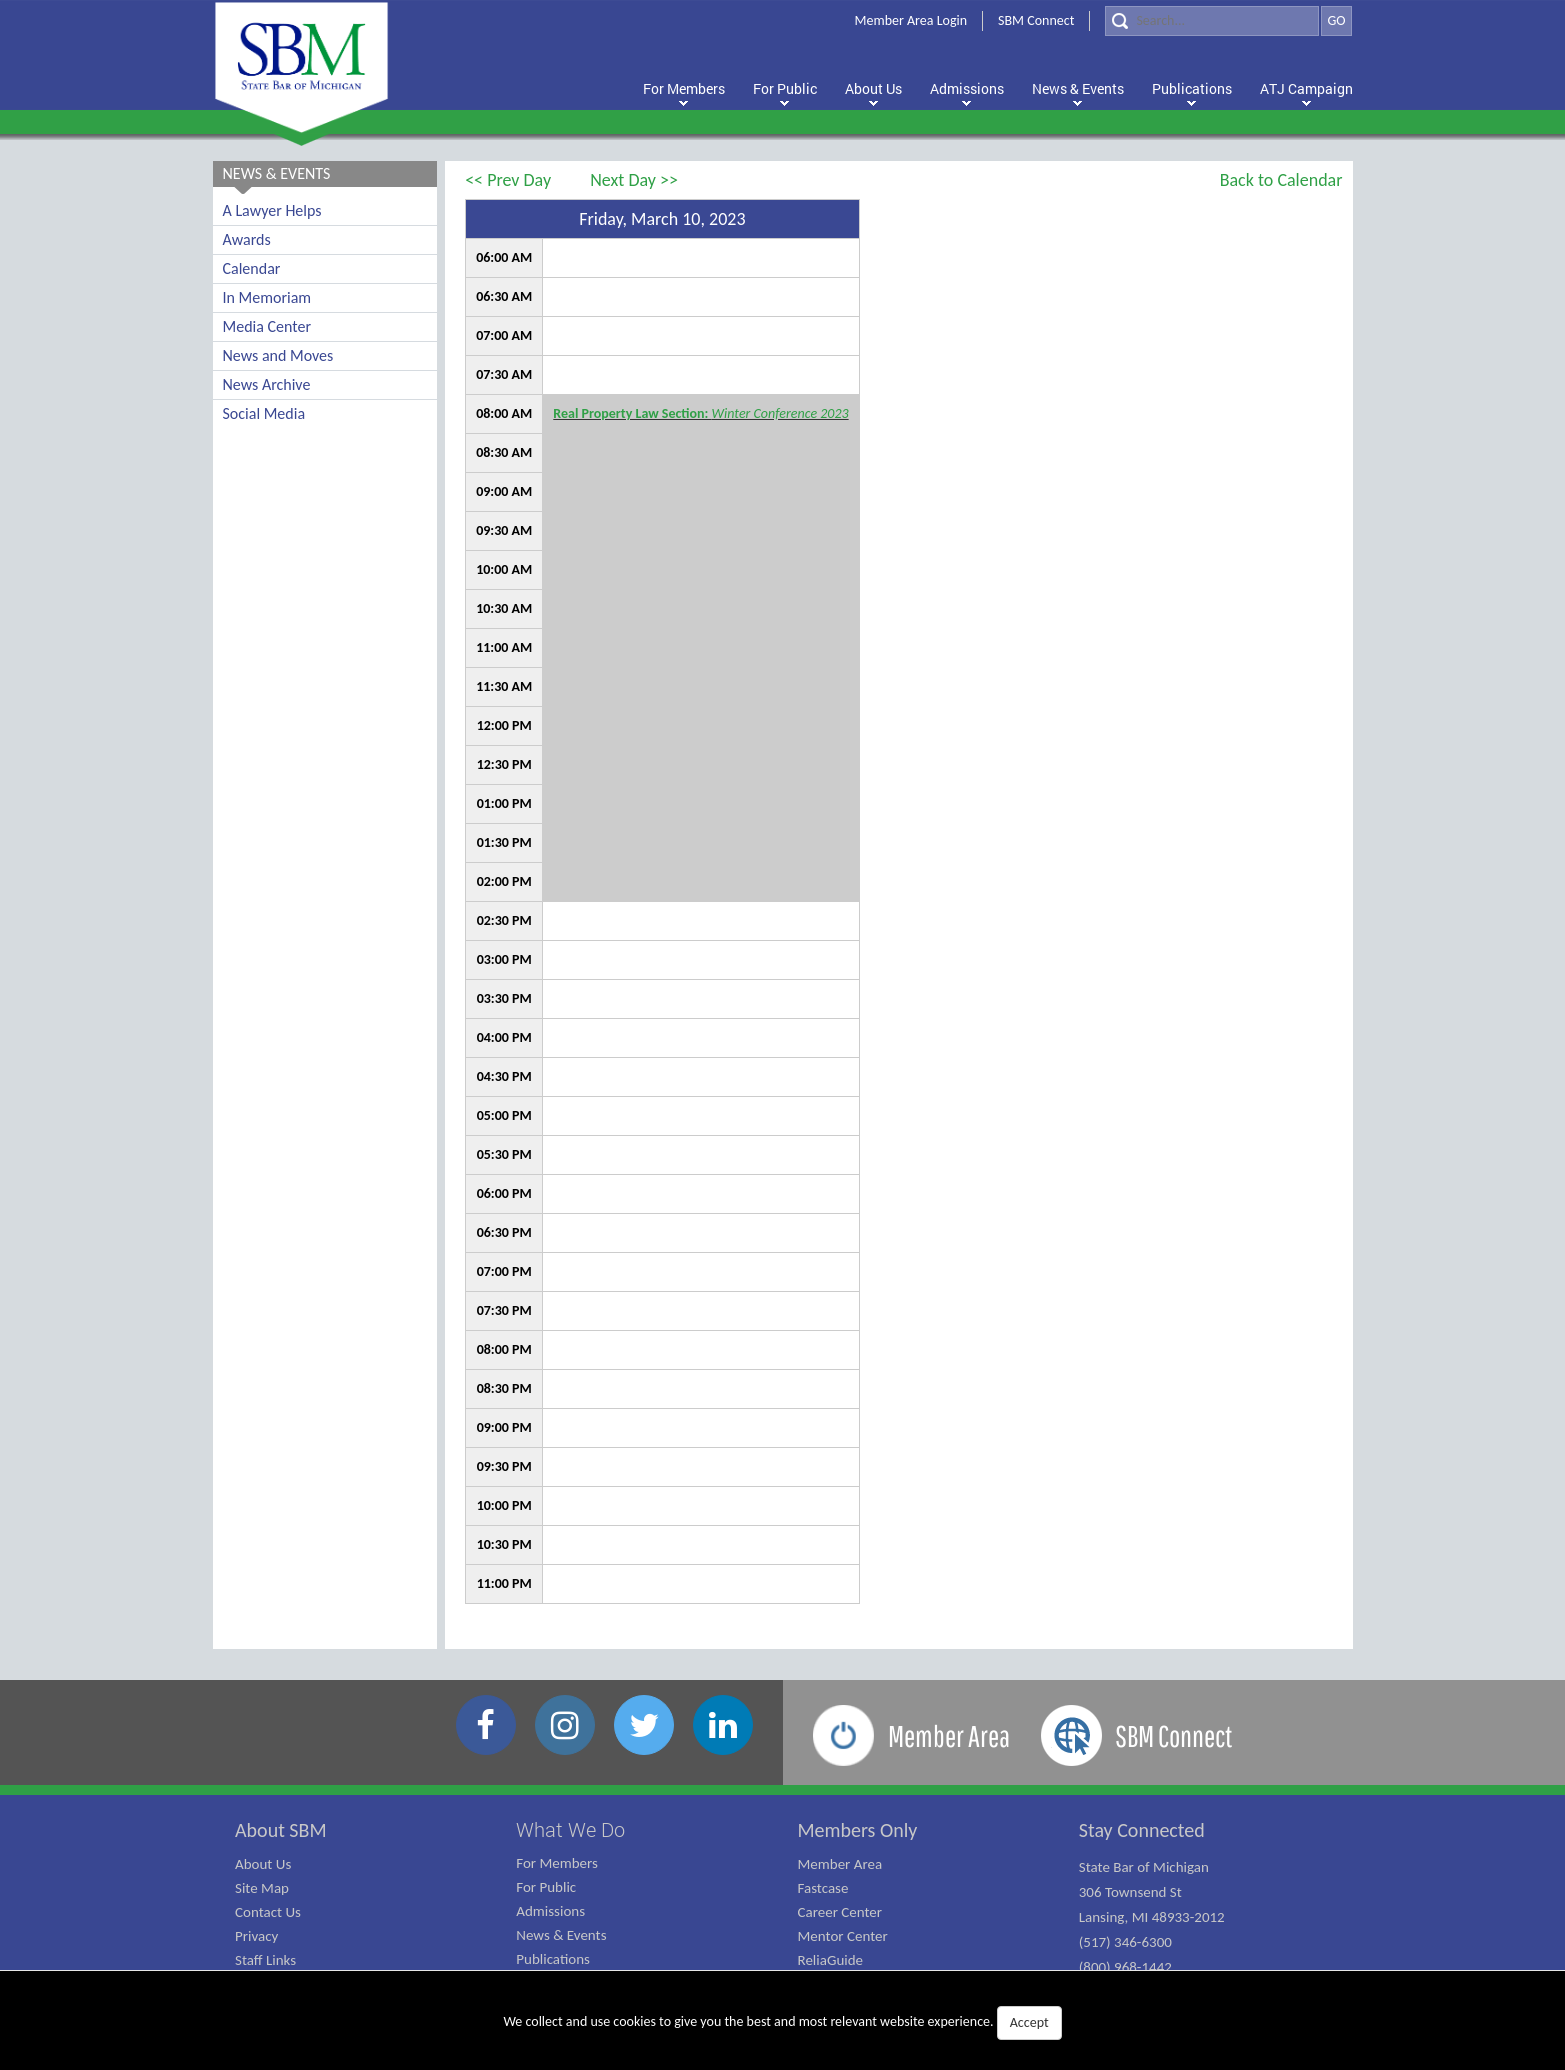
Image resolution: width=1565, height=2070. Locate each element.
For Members (557, 1863)
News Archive (267, 384)
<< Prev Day (508, 180)
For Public (546, 1887)
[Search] (1212, 21)
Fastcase (823, 1888)
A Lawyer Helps (272, 210)
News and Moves (278, 355)
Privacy (256, 1936)
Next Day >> (634, 180)
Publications (553, 1959)
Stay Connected (1142, 1830)
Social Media (264, 413)
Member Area (840, 1864)
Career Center (840, 1912)
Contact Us (268, 1912)
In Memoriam (267, 297)
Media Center (267, 326)
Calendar (252, 268)
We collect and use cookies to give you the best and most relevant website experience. (782, 2023)
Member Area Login (911, 20)
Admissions (550, 1911)
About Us (263, 1864)
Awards (247, 239)
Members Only (858, 1830)
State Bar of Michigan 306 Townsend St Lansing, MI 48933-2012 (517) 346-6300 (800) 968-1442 (1152, 1917)
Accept (1029, 2022)
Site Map (262, 1888)
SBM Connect (1036, 20)
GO (1336, 20)
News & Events (561, 1935)
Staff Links (265, 1960)
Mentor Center (843, 1936)
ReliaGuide (831, 1960)
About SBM (281, 1830)
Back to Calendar (1281, 180)
